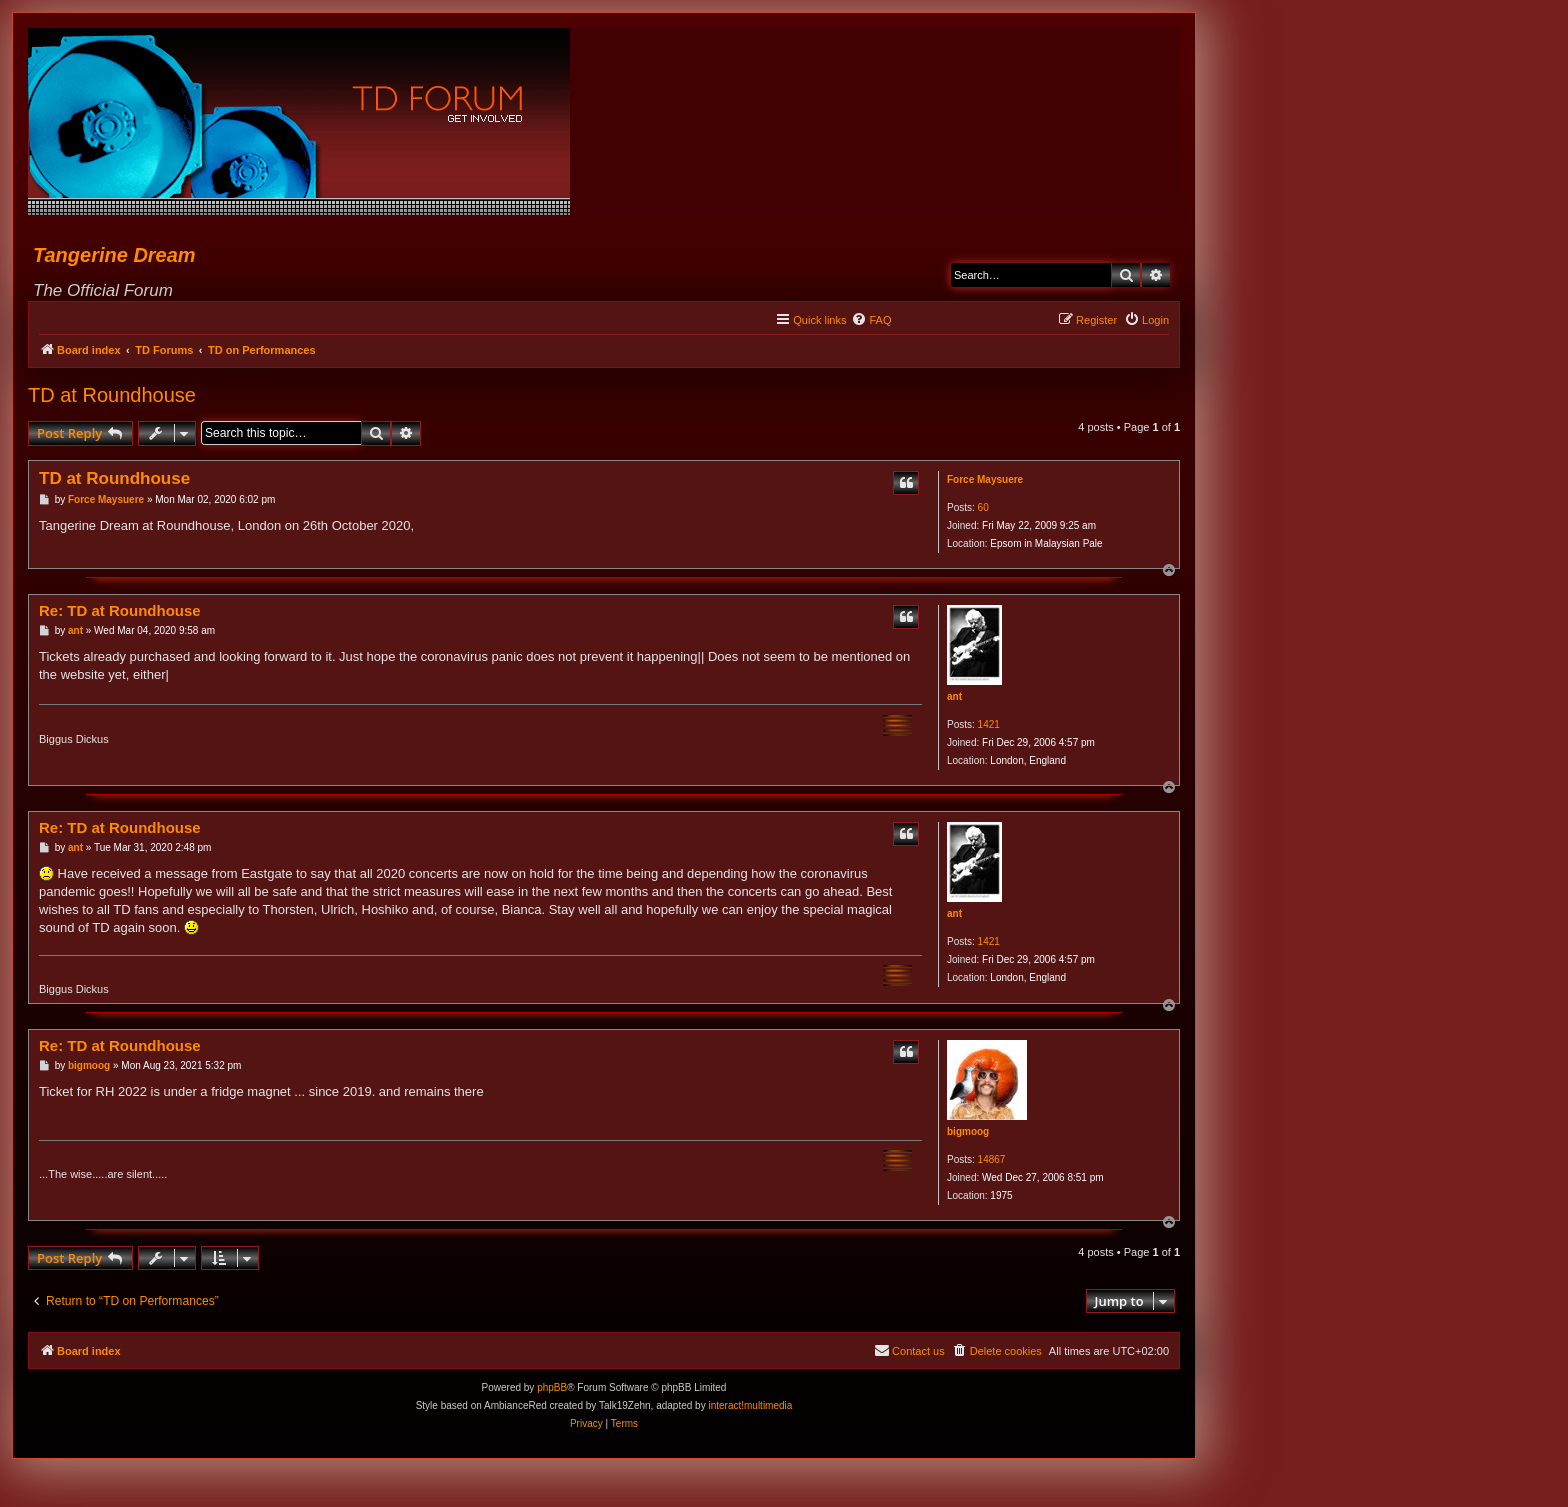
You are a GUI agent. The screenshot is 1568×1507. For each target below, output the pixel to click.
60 (983, 507)
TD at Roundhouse (112, 395)
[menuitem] (871, 320)
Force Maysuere (985, 479)
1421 (989, 724)
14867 (992, 1159)
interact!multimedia (750, 1405)
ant (954, 696)
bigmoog (968, 1131)
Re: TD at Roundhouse (120, 610)
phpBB (552, 1387)
